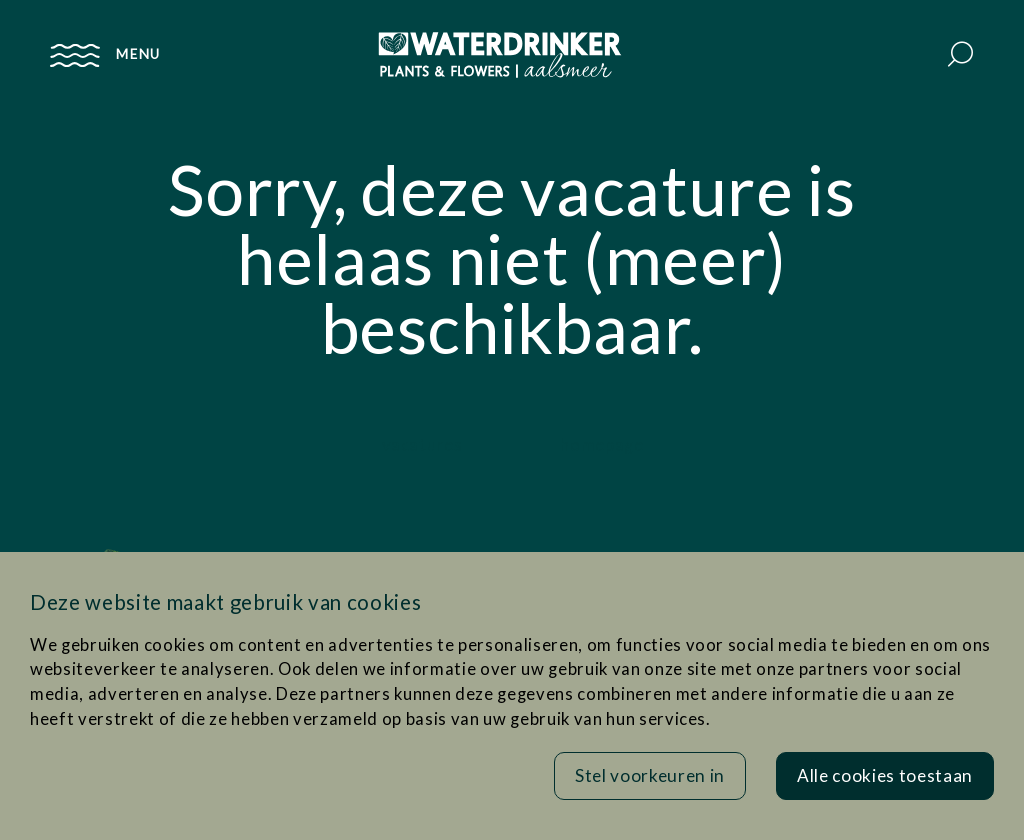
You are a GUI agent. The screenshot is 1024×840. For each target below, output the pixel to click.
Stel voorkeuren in (650, 775)
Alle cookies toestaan (885, 775)
